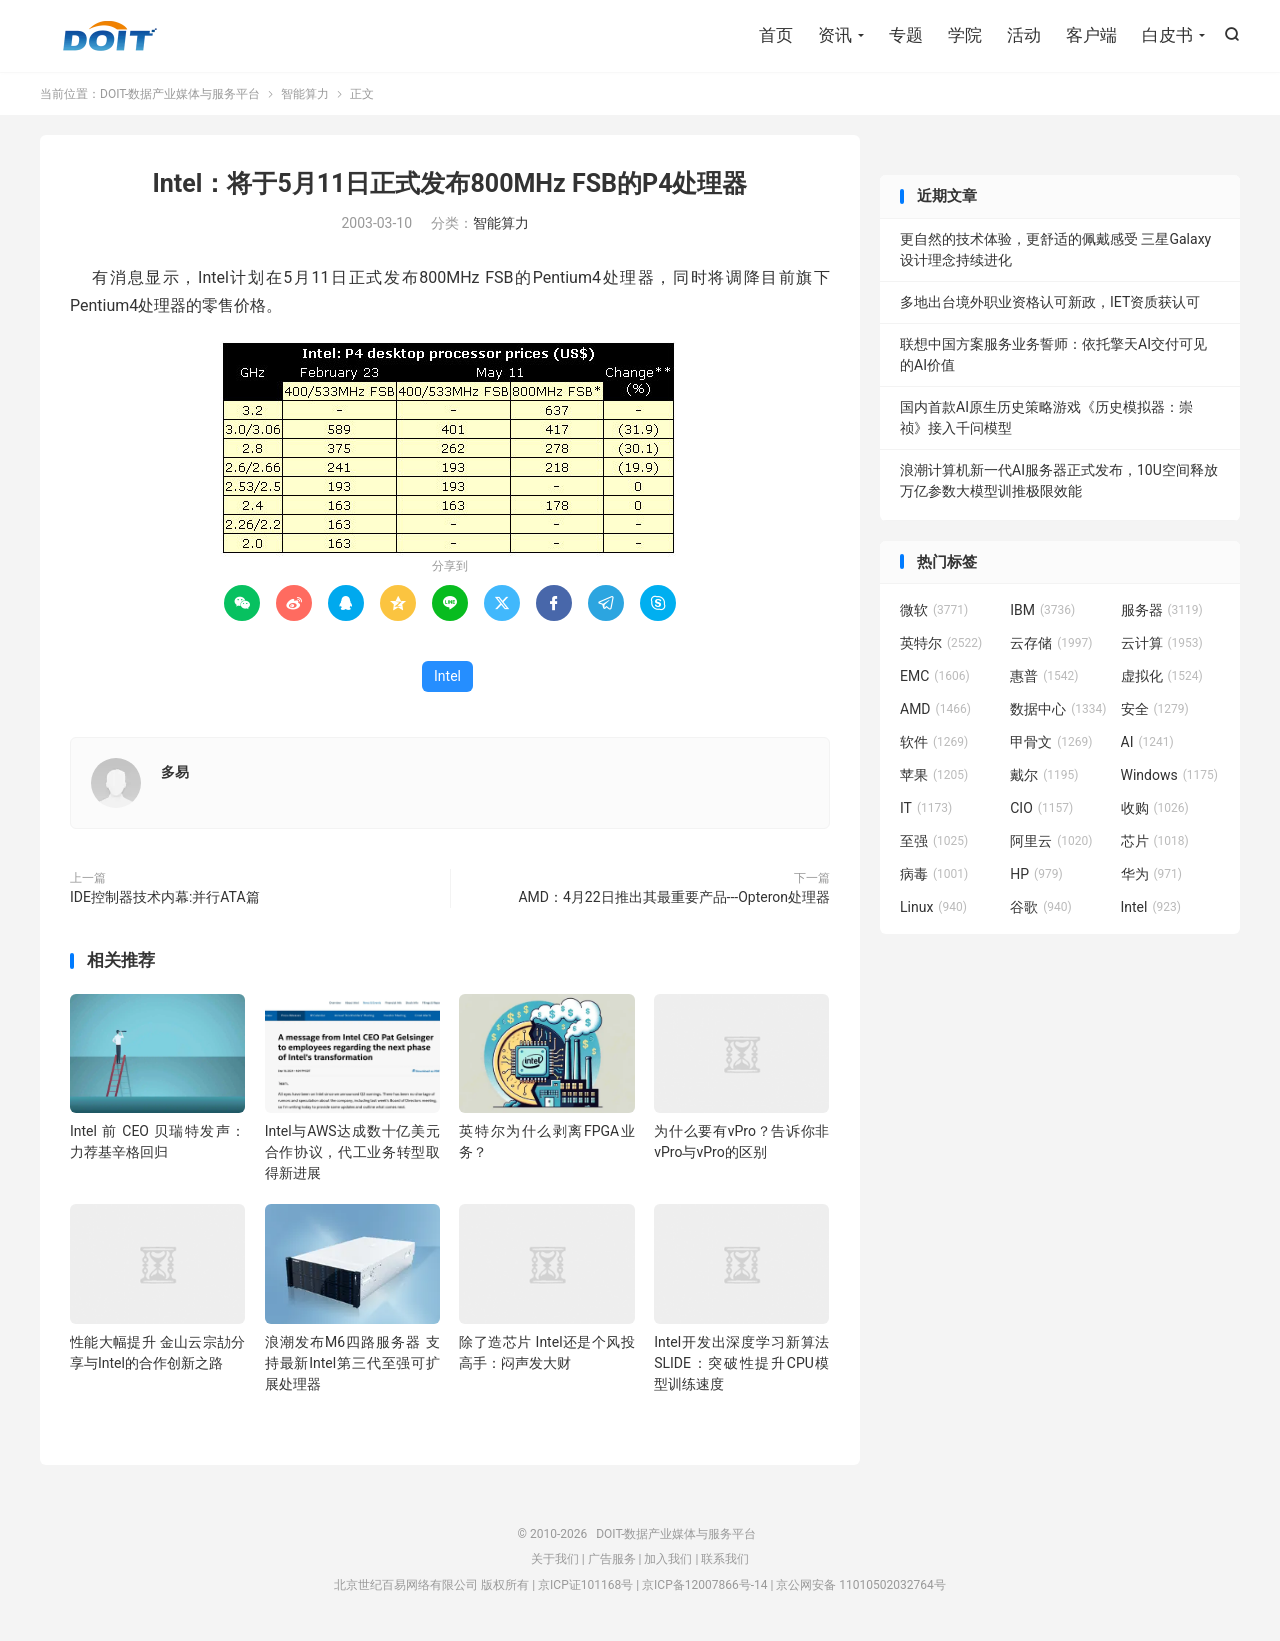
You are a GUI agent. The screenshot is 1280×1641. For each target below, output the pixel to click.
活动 (1024, 35)
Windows (1169, 775)
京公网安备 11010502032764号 (860, 1585)
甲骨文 (1051, 742)
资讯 (835, 35)
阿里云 (1051, 841)
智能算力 (305, 94)
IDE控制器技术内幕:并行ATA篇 (165, 897)
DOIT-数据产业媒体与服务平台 (110, 36)
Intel (447, 676)
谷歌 (1041, 907)
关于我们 (555, 1559)
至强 (934, 841)
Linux (933, 907)
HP (1036, 874)
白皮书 (1167, 35)
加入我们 (668, 1559)
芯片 (1155, 841)
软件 (934, 742)
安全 (1155, 709)
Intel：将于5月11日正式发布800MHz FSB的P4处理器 (450, 183)
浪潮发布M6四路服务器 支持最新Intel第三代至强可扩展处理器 (352, 1363)
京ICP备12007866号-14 (704, 1585)
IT (926, 808)
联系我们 (725, 1559)
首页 (776, 35)
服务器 (1162, 610)
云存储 (1051, 643)
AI (1147, 742)
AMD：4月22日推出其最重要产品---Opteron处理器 (674, 897)
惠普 (1044, 676)
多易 (175, 772)
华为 (1152, 874)
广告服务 (612, 1559)
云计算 (1162, 643)
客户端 (1091, 35)
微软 (934, 610)
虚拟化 (1162, 676)
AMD (935, 709)
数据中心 (1058, 709)
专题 (906, 35)
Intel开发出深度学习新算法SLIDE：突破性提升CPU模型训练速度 (741, 1363)
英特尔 (941, 643)
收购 (1155, 808)
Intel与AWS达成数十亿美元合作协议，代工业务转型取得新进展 (352, 1152)
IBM (1042, 610)
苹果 (934, 775)
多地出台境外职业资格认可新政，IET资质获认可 (1050, 302)
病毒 (934, 874)
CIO (1041, 808)
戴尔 (1044, 775)
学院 (965, 35)
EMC (935, 676)
